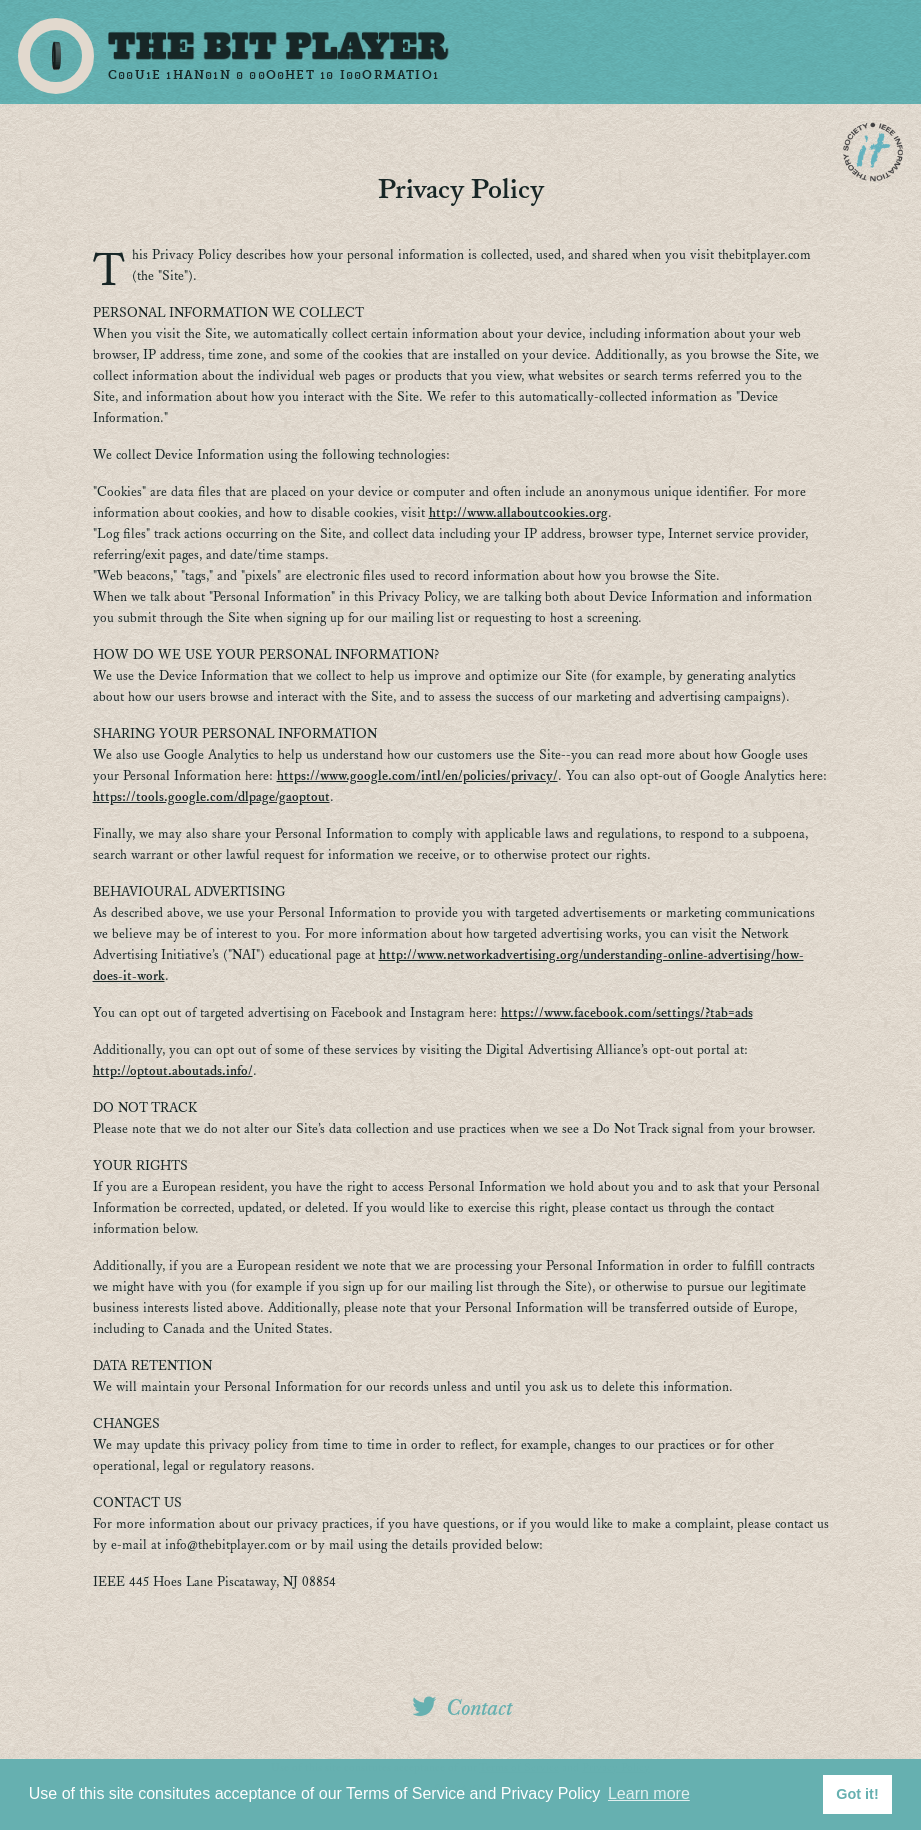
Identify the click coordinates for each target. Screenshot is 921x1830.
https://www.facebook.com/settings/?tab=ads (627, 1013)
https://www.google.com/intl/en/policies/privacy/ (417, 776)
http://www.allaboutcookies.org (518, 513)
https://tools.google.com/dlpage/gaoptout (211, 797)
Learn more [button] (649, 1793)
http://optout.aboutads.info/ (173, 1071)
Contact (480, 1708)
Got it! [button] (857, 1794)
